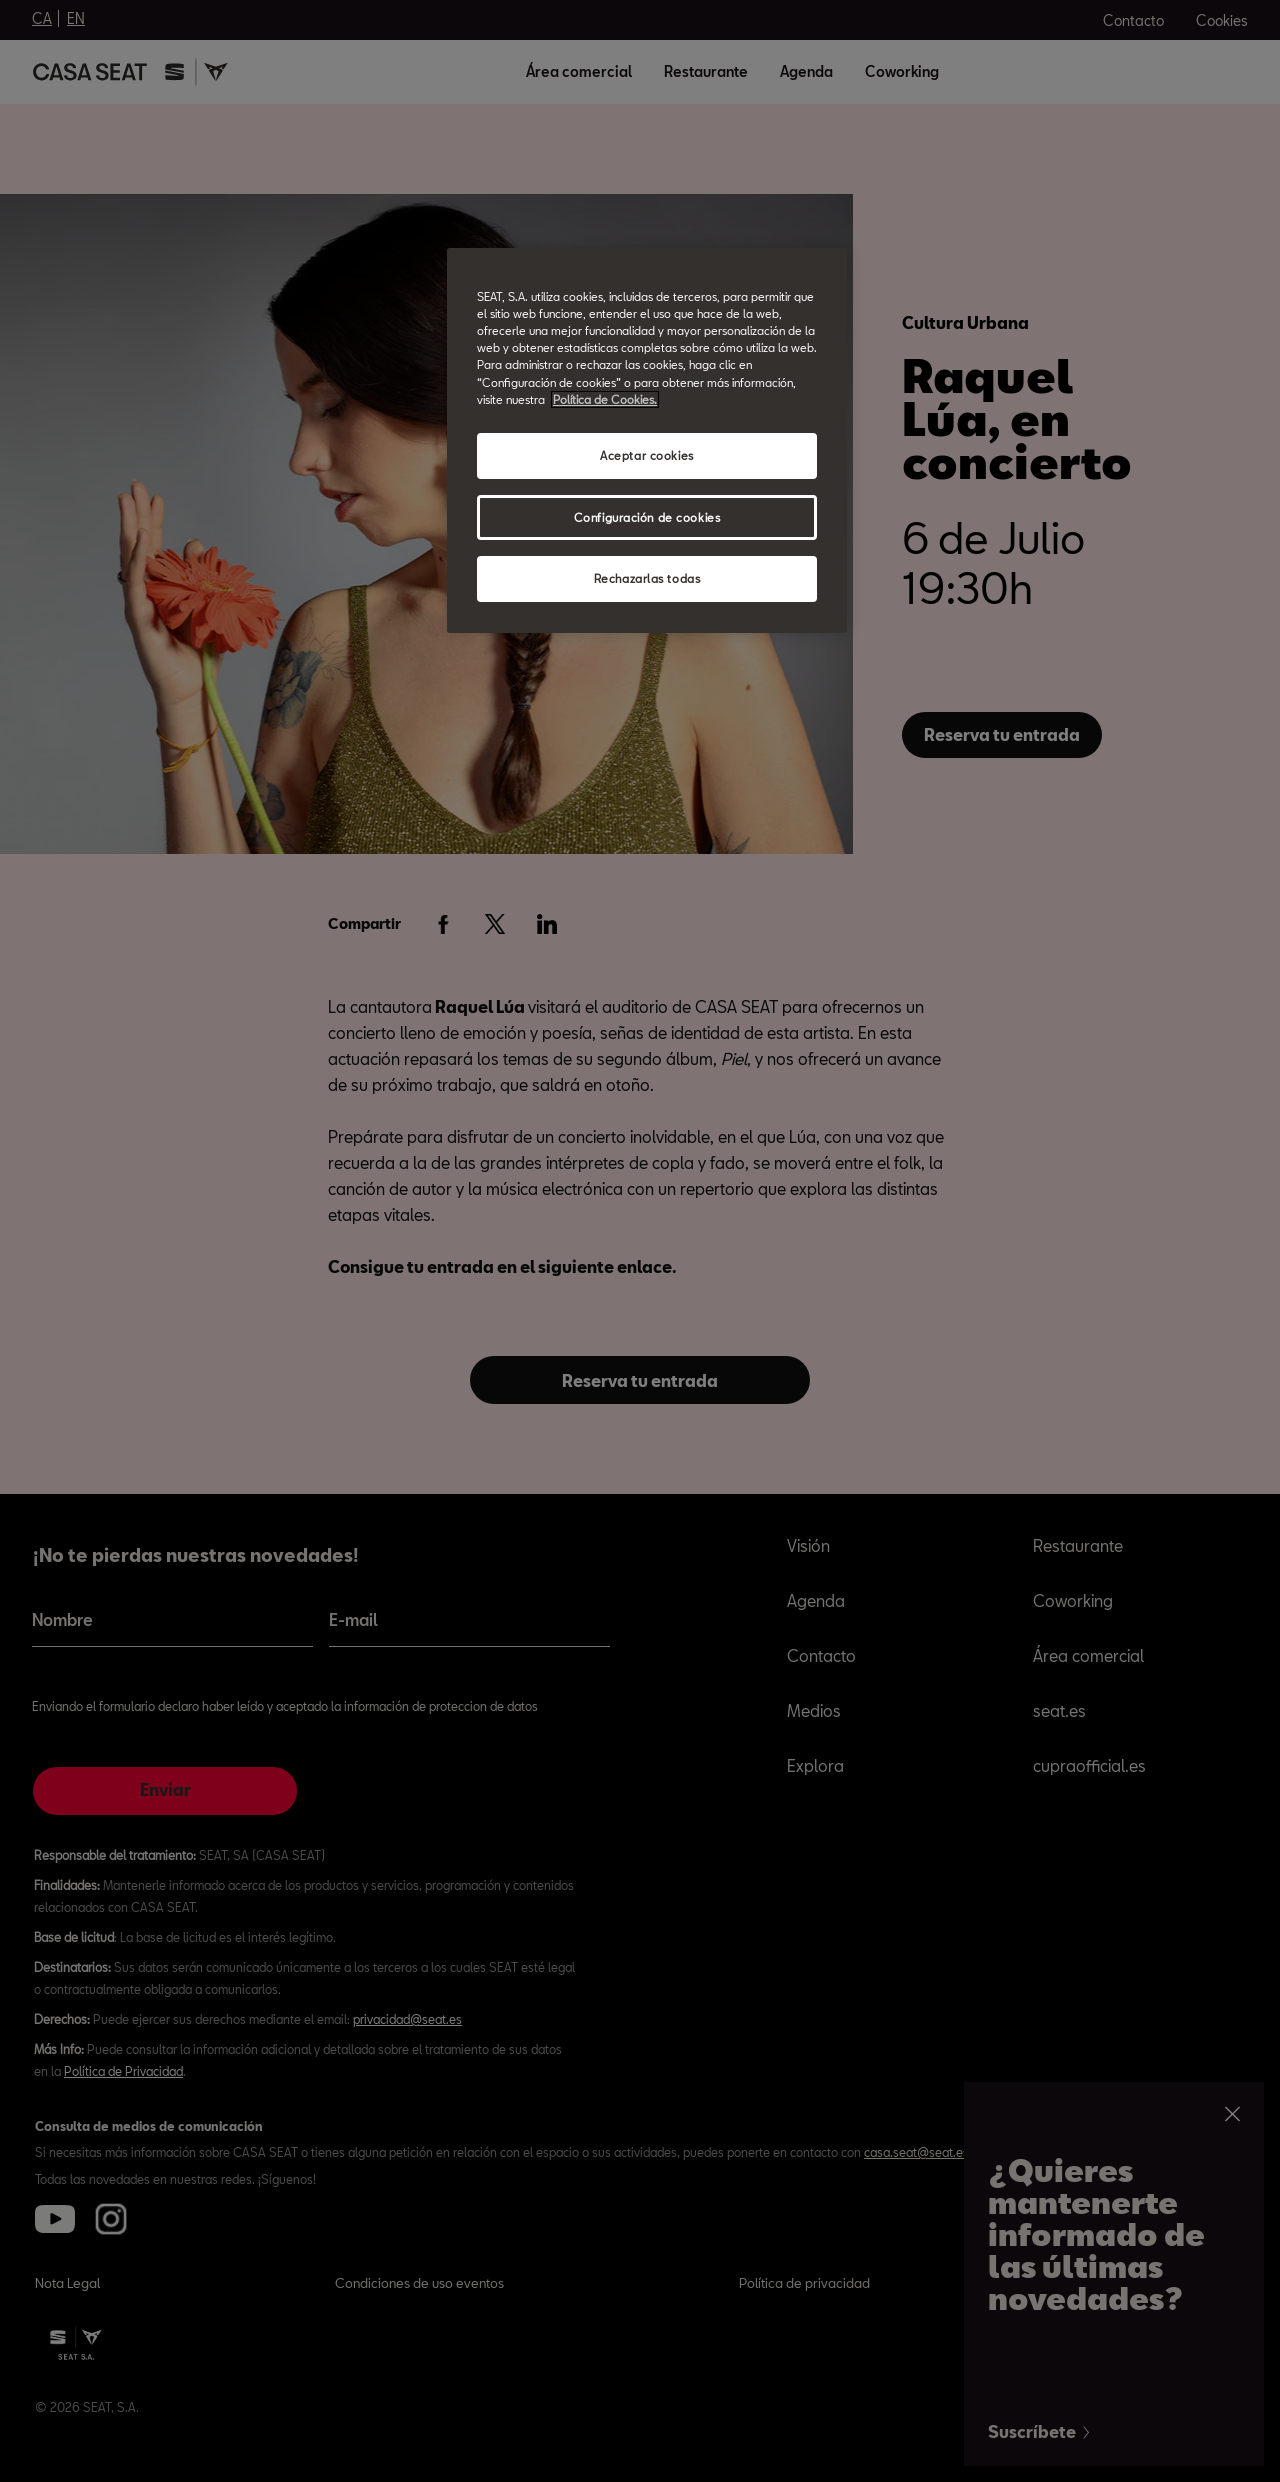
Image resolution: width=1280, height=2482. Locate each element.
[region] (647, 440)
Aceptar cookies (647, 455)
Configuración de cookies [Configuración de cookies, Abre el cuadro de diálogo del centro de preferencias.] (647, 517)
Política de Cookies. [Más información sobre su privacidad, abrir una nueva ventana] (605, 399)
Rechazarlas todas (647, 578)
